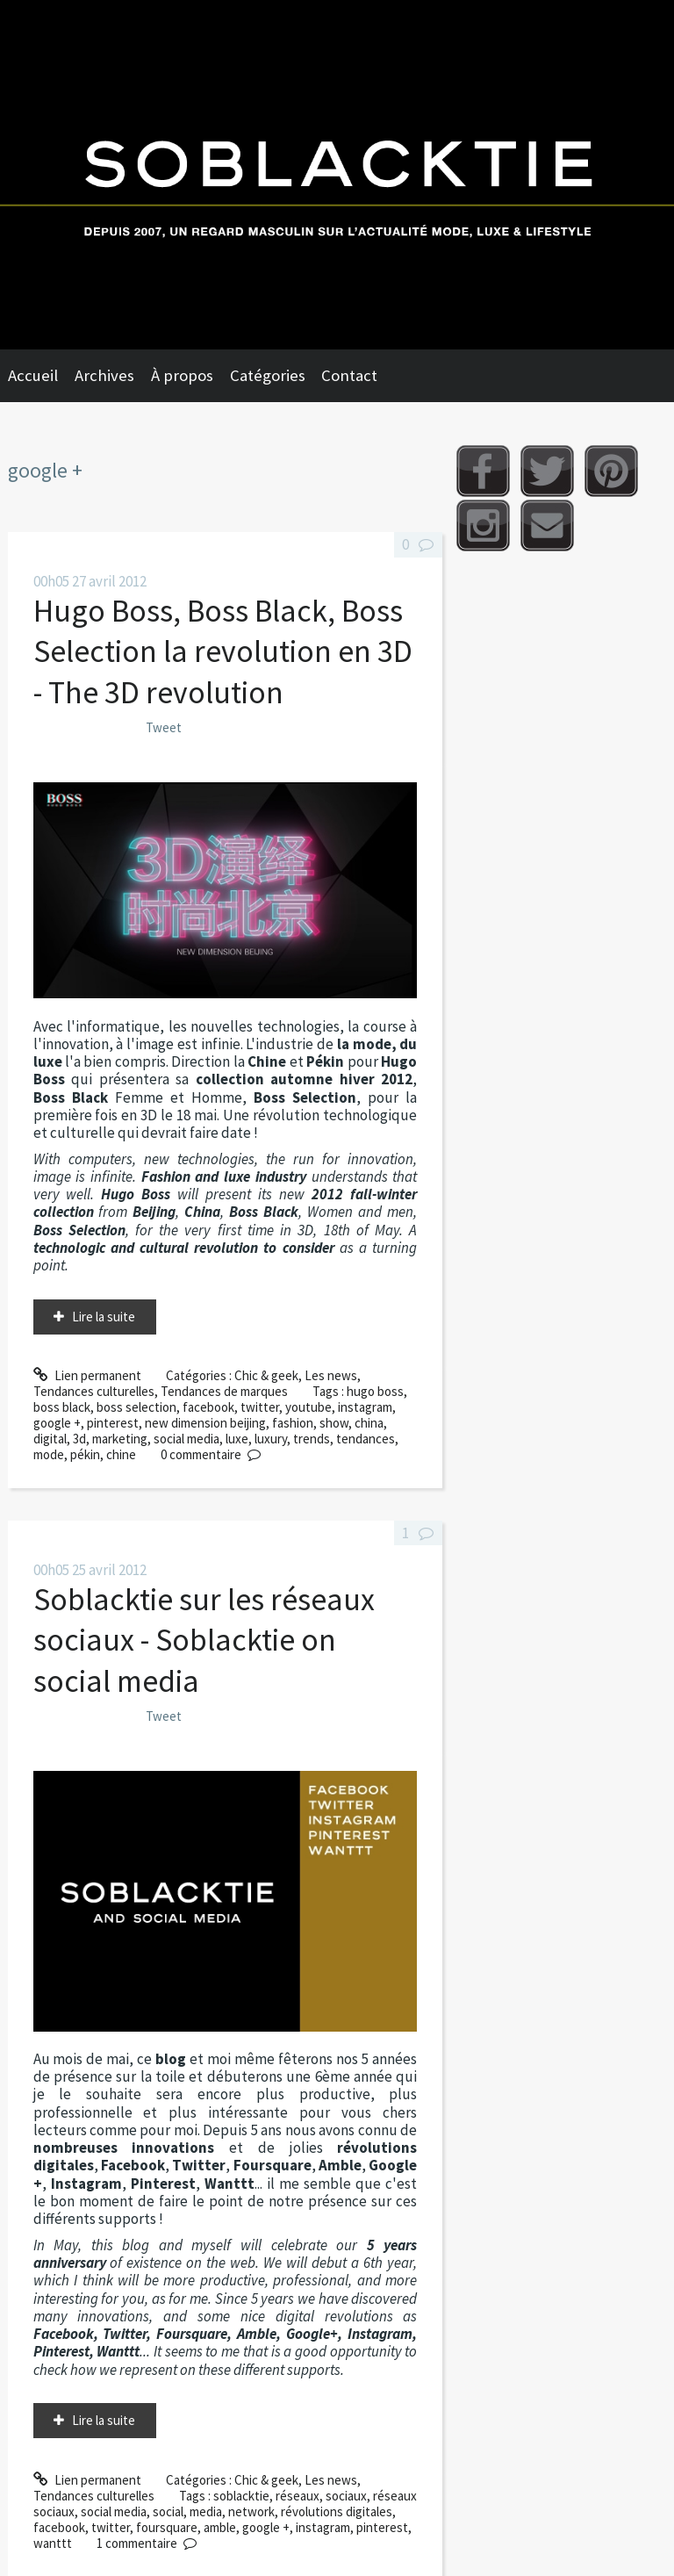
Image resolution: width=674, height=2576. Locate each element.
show (333, 1422)
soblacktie (241, 2495)
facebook (208, 1407)
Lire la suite (103, 1316)
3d (79, 1438)
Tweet (164, 727)
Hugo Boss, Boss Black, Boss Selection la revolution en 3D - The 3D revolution (222, 651)
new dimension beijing (205, 1422)
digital (50, 1438)
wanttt (52, 2543)
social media (186, 1438)
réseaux (297, 2495)
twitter (259, 1407)
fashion (292, 1422)
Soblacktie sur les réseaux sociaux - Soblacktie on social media (204, 1640)
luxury (271, 1438)
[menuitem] (41, 375)
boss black (61, 1407)
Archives (104, 375)
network (251, 2511)
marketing (119, 1438)
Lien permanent (87, 1375)
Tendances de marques (224, 1391)
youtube (308, 1407)
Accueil (33, 375)
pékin (85, 1454)
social (168, 2511)
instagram (365, 1407)
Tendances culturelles (93, 1391)
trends (311, 1438)
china (369, 1422)
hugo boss (375, 1391)
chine (121, 1454)
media (206, 2511)
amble (220, 2527)
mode (48, 1454)
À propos (182, 375)
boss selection (136, 1407)
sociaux (346, 2495)
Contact (349, 375)
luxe (237, 1438)
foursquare (166, 2527)
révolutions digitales (336, 2511)
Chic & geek (266, 1375)
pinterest (113, 1422)
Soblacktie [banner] (337, 174)
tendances (365, 1438)
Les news (331, 1375)
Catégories (267, 375)
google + (57, 1422)
